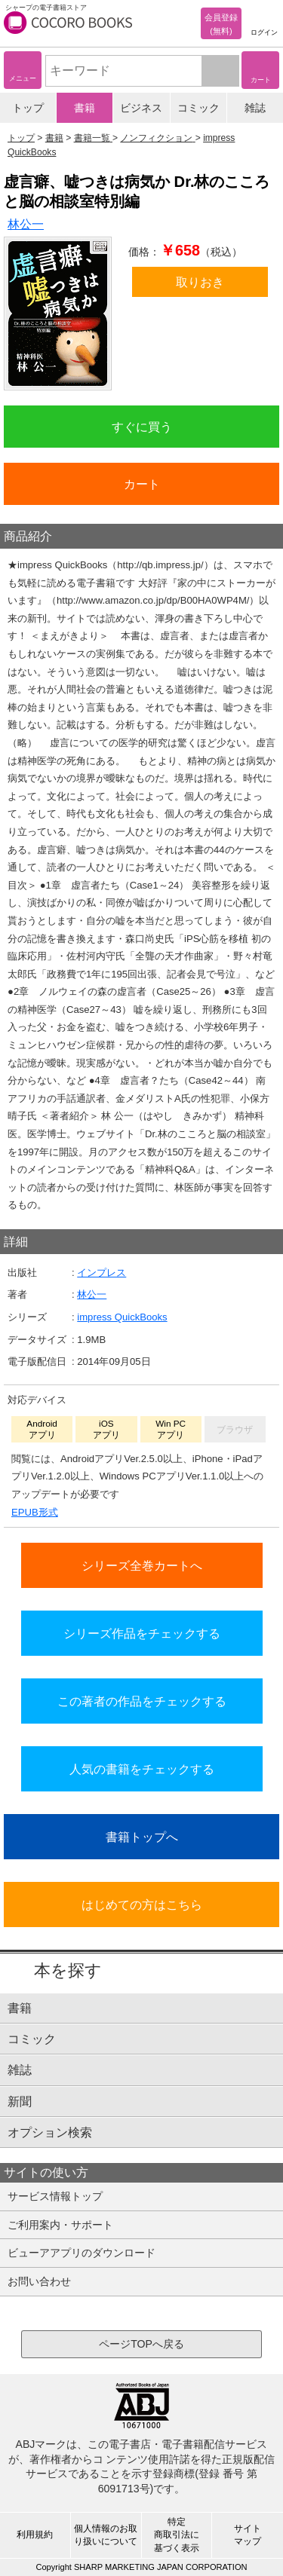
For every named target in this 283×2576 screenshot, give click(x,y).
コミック (198, 108)
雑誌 (255, 108)
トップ (28, 108)
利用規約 (35, 2534)
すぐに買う (142, 426)
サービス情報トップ (55, 2196)
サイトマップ (247, 2535)
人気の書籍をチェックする (141, 1769)
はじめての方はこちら (142, 1904)
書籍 (84, 108)
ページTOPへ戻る (141, 2344)
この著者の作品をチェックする (141, 1701)
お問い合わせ (39, 2281)
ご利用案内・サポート (60, 2225)
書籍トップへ (142, 1836)
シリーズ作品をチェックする (141, 1633)
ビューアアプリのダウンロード (81, 2253)
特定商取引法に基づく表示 (176, 2534)
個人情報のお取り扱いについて (105, 2535)
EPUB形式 (34, 1512)
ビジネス (141, 108)
